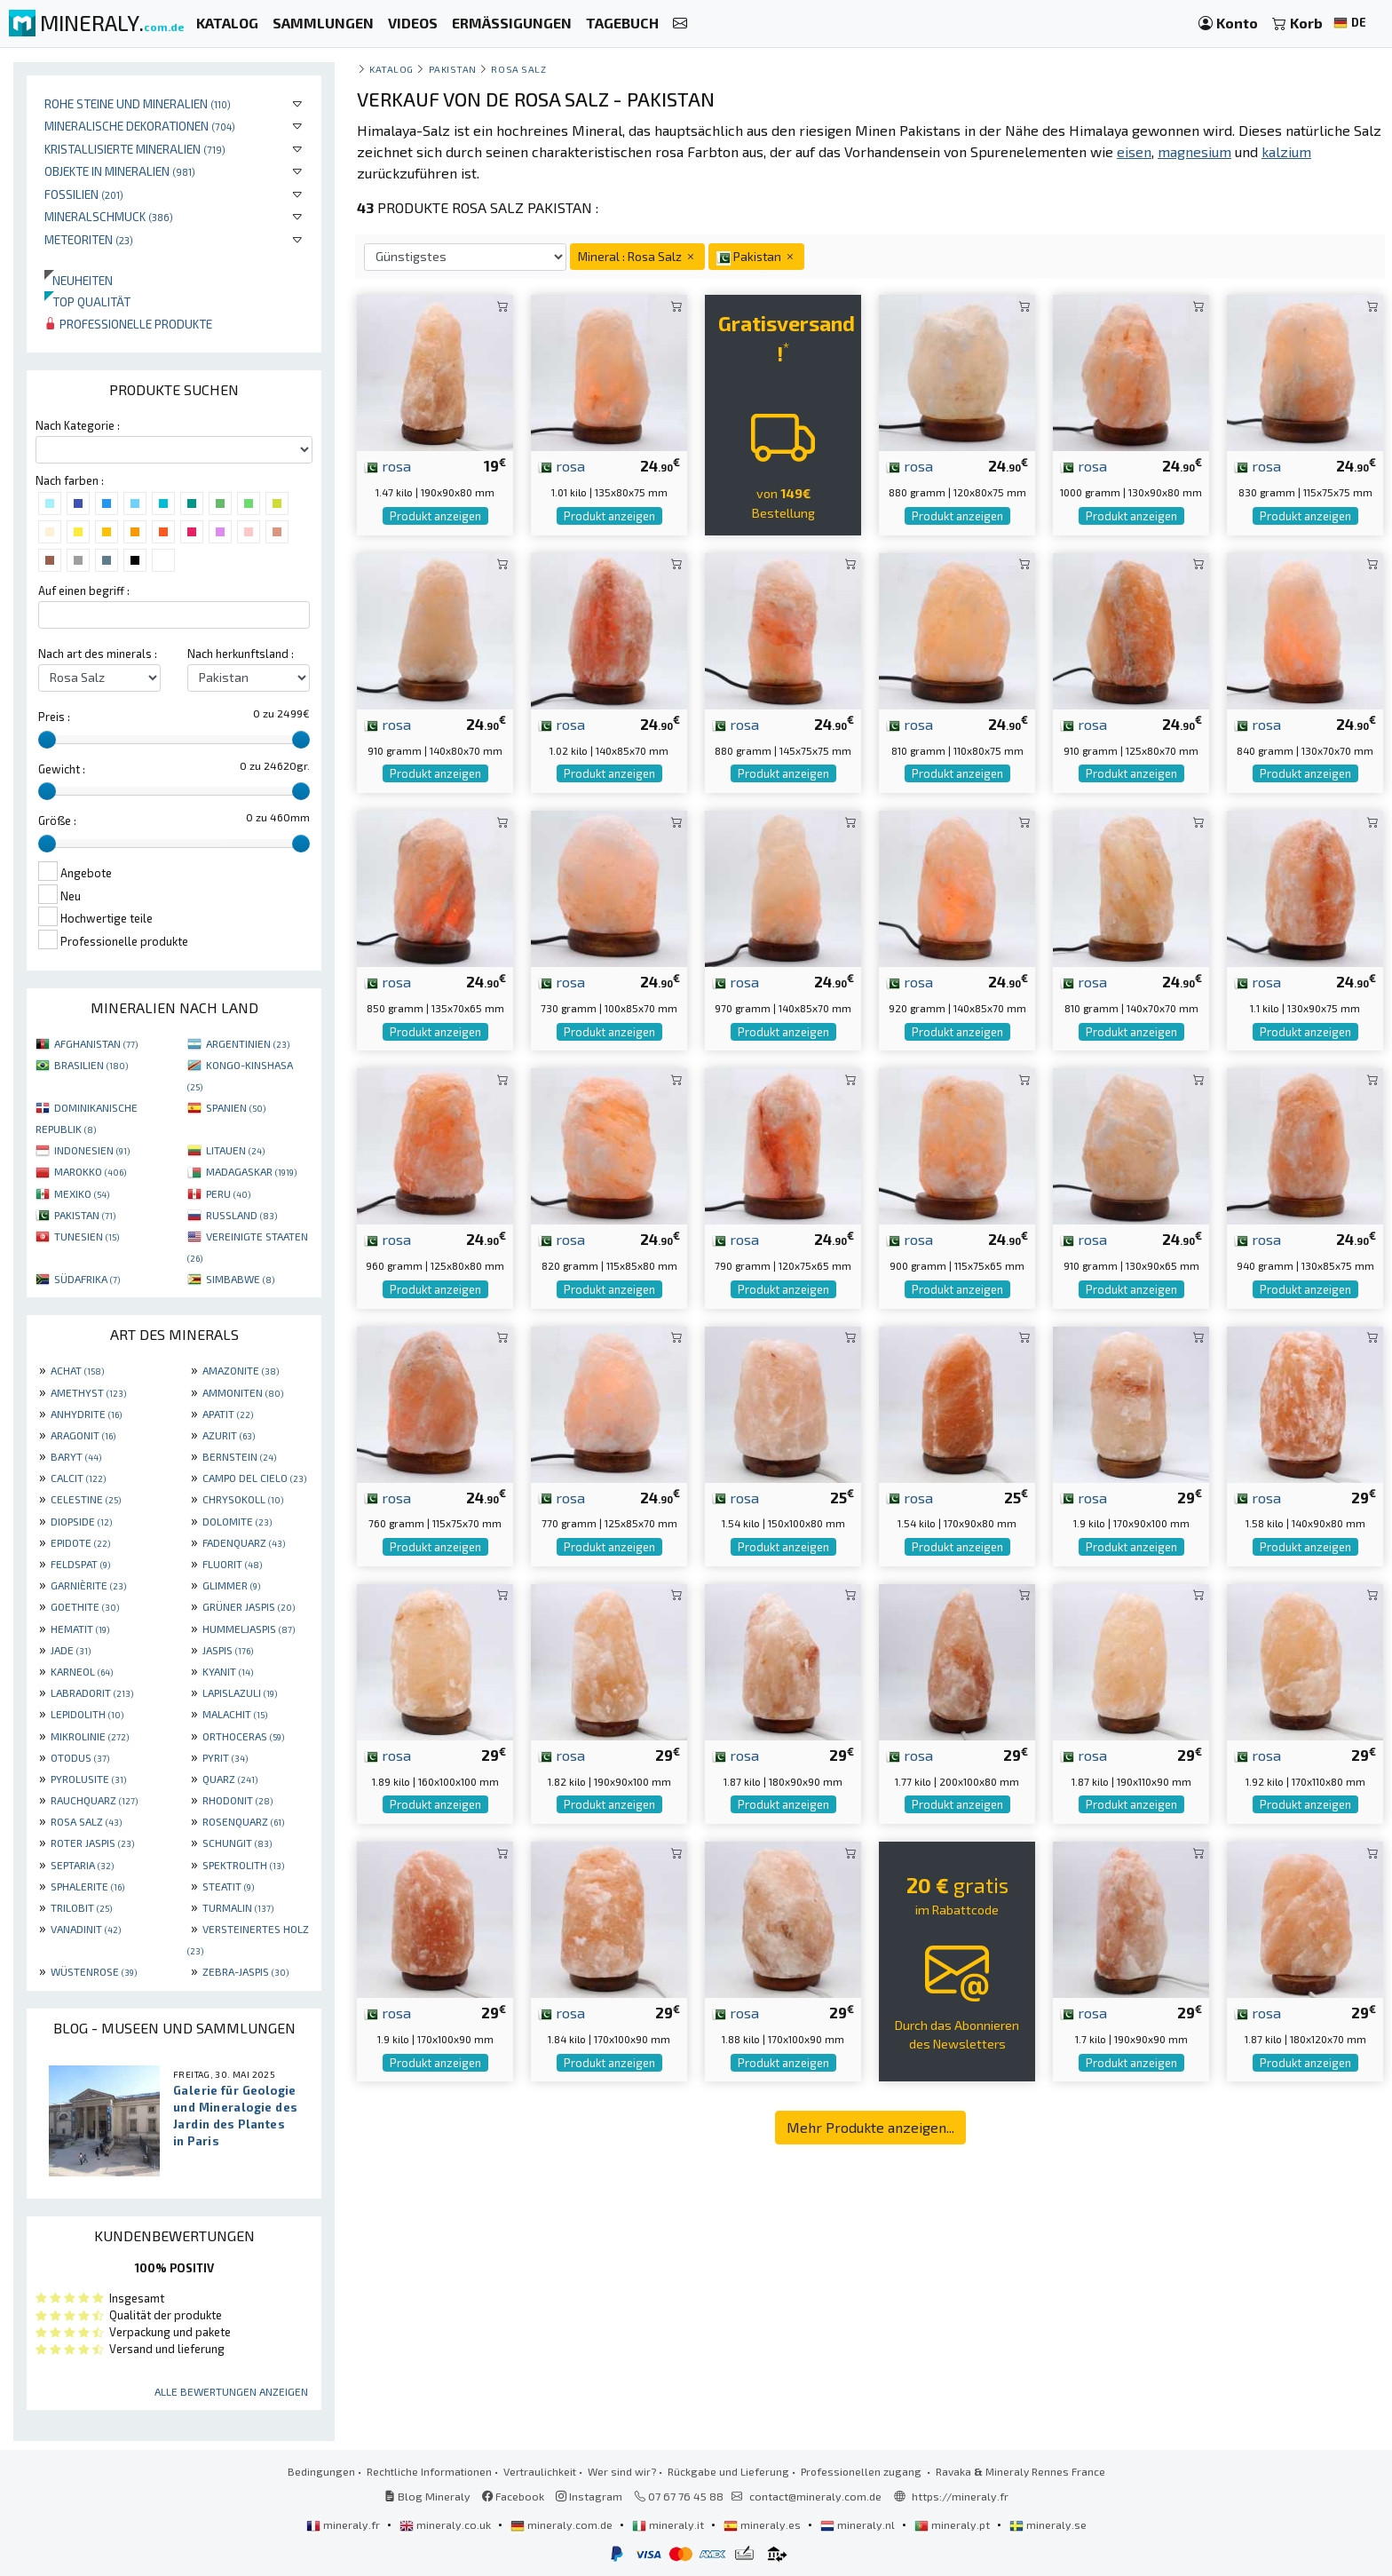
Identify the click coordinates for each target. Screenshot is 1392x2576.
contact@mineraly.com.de (815, 2496)
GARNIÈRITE (88, 1585)
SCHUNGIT (237, 1842)
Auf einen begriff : (84, 590)
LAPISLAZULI (239, 1692)
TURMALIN (237, 1907)
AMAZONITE (240, 1370)
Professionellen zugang (862, 2471)
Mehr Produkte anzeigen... (870, 2127)
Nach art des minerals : (97, 653)
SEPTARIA (82, 1865)
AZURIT (228, 1435)
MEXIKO (81, 1193)
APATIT (227, 1413)
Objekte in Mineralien (119, 170)
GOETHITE (85, 1606)
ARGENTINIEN (247, 1043)
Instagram (589, 2496)
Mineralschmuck (108, 216)
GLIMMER (231, 1585)
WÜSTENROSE (94, 1971)
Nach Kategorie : (78, 425)
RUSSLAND (241, 1215)
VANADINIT (86, 1928)
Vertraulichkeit (539, 2471)
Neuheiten (78, 280)
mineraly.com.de (562, 2524)
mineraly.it (669, 2524)
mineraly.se (1048, 2524)
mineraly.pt (953, 2524)
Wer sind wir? (622, 2471)
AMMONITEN (242, 1392)
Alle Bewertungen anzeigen (231, 2391)
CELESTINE (86, 1499)
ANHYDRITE (86, 1413)
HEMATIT (80, 1628)
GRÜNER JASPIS (248, 1606)
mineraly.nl (859, 2524)
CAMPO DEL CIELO (254, 1477)
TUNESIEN (86, 1236)
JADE (71, 1650)
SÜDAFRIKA (87, 1278)
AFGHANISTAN (96, 1043)
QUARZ (229, 1778)
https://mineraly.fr (960, 2496)
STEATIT (228, 1886)
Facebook (513, 2496)
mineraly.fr (344, 2524)
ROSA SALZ (86, 1821)
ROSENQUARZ (243, 1821)
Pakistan (453, 69)
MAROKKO (90, 1171)
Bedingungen (321, 2471)
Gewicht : (61, 769)
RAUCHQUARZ (94, 1800)
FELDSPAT (80, 1563)
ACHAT (77, 1370)
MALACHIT (234, 1714)
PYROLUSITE (88, 1778)
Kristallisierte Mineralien (134, 148)
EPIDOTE (80, 1542)
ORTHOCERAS (243, 1736)
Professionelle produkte (128, 323)
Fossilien (83, 194)
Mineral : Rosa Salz (637, 256)
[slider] (47, 740)
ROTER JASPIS (92, 1842)
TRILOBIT (81, 1907)
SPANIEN (235, 1107)
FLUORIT (232, 1563)
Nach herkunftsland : (240, 653)
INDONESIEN (92, 1150)
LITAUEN (235, 1150)
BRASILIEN (91, 1064)
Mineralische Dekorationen (139, 125)
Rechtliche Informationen (429, 2471)
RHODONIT (237, 1800)
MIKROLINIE (90, 1736)
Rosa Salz (518, 69)
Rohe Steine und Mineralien (137, 103)
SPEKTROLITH (243, 1865)
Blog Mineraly (427, 2496)
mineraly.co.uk (446, 2524)
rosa (387, 465)
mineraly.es (763, 2524)
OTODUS (80, 1757)
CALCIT (78, 1477)
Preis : (54, 716)
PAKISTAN (84, 1215)
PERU (228, 1193)
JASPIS (227, 1650)
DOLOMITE (237, 1521)
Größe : (57, 820)
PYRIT (225, 1757)
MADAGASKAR (251, 1171)
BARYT (76, 1456)
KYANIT (227, 1671)
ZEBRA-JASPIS (245, 1971)
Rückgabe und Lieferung (728, 2471)
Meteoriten (88, 239)
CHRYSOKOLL (242, 1499)
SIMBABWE (240, 1278)
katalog (391, 69)
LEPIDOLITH (87, 1714)
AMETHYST (88, 1392)
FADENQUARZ (243, 1542)
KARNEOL (82, 1671)
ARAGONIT (83, 1435)
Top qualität (87, 301)
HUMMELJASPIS (248, 1628)
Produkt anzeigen (435, 516)
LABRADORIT (92, 1692)
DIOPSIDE (81, 1521)
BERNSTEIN (239, 1456)
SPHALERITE (87, 1886)
